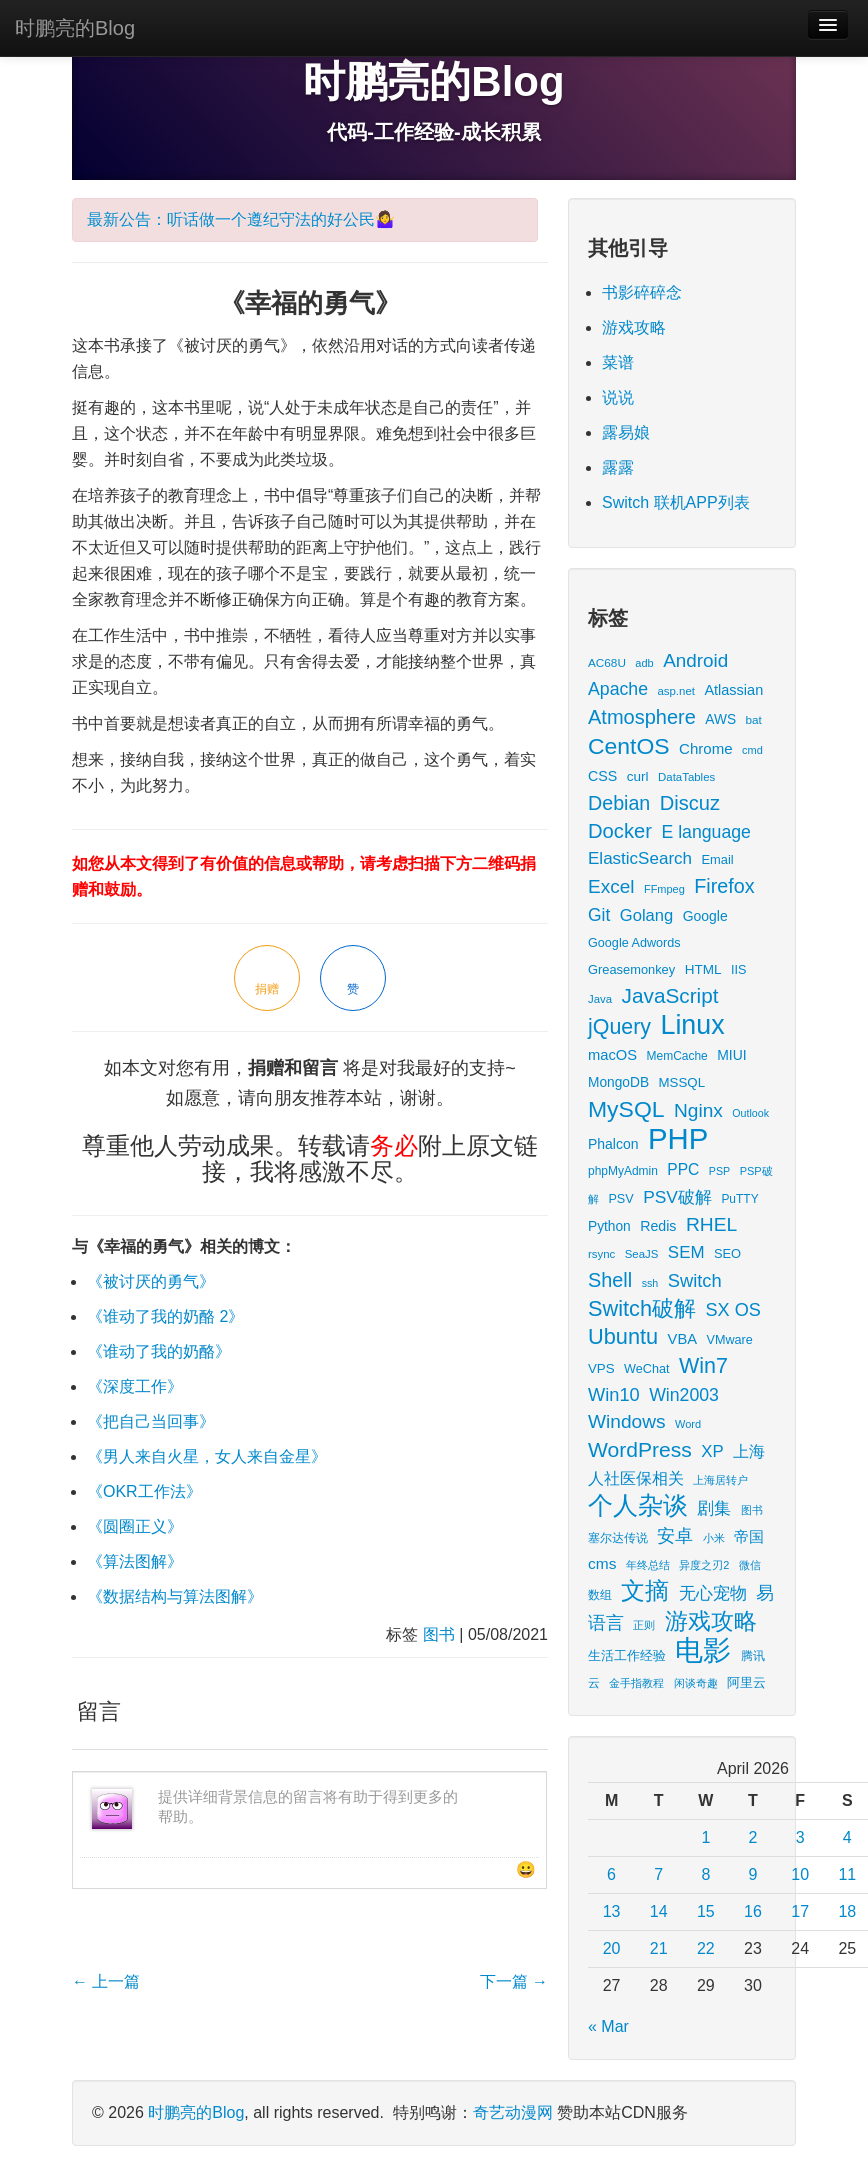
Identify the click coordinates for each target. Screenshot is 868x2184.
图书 (439, 1634)
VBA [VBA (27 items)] (682, 1339)
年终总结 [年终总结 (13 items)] (648, 1565)
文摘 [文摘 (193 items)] (645, 1590)
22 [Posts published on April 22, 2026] (706, 1948)
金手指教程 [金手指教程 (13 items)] (636, 1683)
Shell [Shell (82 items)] (610, 1280)
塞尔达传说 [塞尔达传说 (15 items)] (618, 1538)
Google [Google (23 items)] (705, 916)
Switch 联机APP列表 (676, 502)
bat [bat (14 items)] (754, 719)
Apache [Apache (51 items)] (618, 689)
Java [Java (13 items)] (600, 999)
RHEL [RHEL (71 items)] (711, 1224)
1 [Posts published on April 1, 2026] (705, 1837)
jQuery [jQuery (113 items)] (619, 1027)
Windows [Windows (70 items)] (627, 1421)
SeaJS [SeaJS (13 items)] (642, 1254)
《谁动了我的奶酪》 (159, 1351)
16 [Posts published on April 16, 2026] (753, 1911)
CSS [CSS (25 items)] (602, 776)
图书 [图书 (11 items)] (752, 1510)
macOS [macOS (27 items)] (612, 1055)
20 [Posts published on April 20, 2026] (612, 1948)
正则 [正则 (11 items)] (644, 1625)
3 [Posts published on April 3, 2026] (800, 1837)
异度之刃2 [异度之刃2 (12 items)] (704, 1565)
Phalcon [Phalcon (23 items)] (613, 1144)
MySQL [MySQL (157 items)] (626, 1109)
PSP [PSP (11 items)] (719, 1171)
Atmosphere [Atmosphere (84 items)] (642, 717)
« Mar (608, 2026)
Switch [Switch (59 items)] (695, 1280)
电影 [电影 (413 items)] (703, 1650)
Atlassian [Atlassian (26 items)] (733, 690)
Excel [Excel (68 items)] (611, 886)
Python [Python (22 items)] (609, 1226)
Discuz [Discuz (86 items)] (690, 803)
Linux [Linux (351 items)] (693, 1025)
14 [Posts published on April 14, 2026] (659, 1911)
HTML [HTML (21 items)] (703, 969)
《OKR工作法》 (144, 1491)
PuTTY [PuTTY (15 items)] (739, 1199)
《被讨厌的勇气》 (151, 1281)
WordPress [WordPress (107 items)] (640, 1449)
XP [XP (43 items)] (712, 1451)
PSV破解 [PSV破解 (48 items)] (677, 1197)
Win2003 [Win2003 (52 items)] (684, 1395)
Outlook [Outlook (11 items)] (750, 1113)
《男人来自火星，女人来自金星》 (207, 1456)
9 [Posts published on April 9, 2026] (753, 1874)
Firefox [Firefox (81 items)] (724, 886)
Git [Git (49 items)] (599, 915)
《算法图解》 (135, 1561)
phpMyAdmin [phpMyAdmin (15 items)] (623, 1171)
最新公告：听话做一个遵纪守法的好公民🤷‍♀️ (241, 219)
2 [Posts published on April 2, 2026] (753, 1837)
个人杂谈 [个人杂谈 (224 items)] (638, 1505)
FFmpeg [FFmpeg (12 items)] (664, 889)
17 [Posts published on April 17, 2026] (800, 1911)
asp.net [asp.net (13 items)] (675, 691)
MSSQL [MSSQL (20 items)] (682, 1082)
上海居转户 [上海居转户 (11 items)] (720, 1480)
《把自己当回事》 (151, 1421)
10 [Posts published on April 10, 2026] (800, 1874)
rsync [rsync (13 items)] (601, 1254)
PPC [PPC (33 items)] (683, 1169)
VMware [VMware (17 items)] (730, 1340)
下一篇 (514, 1981)
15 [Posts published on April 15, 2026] (706, 1911)
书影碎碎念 (642, 292)
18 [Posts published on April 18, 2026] (847, 1911)
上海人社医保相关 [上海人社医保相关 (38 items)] (676, 1464)
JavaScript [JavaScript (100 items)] (670, 995)
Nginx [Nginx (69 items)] (698, 1110)
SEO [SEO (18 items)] (727, 1253)
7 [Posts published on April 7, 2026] (658, 1874)
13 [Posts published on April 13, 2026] (612, 1911)
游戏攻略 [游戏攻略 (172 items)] (711, 1621)
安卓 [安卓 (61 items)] (675, 1535)
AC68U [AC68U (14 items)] (607, 662)
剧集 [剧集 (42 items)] (714, 1508)
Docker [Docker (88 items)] (620, 831)
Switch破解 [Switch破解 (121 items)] (642, 1308)
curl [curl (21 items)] (638, 776)
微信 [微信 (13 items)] (750, 1565)
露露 (618, 467)
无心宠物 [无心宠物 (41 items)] (713, 1593)
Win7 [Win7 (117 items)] (703, 1366)
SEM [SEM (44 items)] (686, 1252)
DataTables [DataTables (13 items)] (686, 777)
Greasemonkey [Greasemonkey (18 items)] (631, 969)
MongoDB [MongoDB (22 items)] (618, 1082)
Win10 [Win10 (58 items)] (614, 1394)
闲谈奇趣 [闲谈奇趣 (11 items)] (696, 1683)
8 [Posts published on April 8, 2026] (705, 1874)
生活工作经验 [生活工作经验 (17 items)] (627, 1656)
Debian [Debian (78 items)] (619, 803)
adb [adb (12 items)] (644, 663)
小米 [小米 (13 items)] (714, 1538)
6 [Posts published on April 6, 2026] (611, 1874)
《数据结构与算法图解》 (175, 1596)
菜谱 (618, 362)
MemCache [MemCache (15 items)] (677, 1056)
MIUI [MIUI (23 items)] (731, 1055)
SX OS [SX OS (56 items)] (733, 1310)
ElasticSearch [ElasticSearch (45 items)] (640, 858)
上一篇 (106, 1981)
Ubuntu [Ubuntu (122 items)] (623, 1336)
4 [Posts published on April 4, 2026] (847, 1837)
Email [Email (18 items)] (717, 859)
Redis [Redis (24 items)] (658, 1226)
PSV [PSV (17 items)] (620, 1199)
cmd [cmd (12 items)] (752, 750)
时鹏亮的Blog (75, 28)
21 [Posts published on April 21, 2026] (659, 1948)
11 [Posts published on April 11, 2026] (847, 1874)
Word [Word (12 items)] (688, 1424)
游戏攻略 (634, 327)
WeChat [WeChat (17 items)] (646, 1369)
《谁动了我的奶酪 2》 (165, 1316)
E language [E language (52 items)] (706, 832)
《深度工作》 (135, 1386)
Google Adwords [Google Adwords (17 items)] (634, 943)
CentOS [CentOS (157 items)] (629, 746)
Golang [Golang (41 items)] (646, 915)
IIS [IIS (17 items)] (738, 970)
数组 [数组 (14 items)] (600, 1594)
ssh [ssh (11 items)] (650, 1283)
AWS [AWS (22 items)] (720, 719)
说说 (618, 397)
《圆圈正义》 (135, 1526)
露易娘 (626, 432)
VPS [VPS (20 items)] (601, 1368)
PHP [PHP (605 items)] (678, 1138)
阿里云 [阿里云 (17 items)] (746, 1683)
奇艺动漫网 (513, 2112)
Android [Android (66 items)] (695, 660)
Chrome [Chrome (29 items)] (706, 748)
